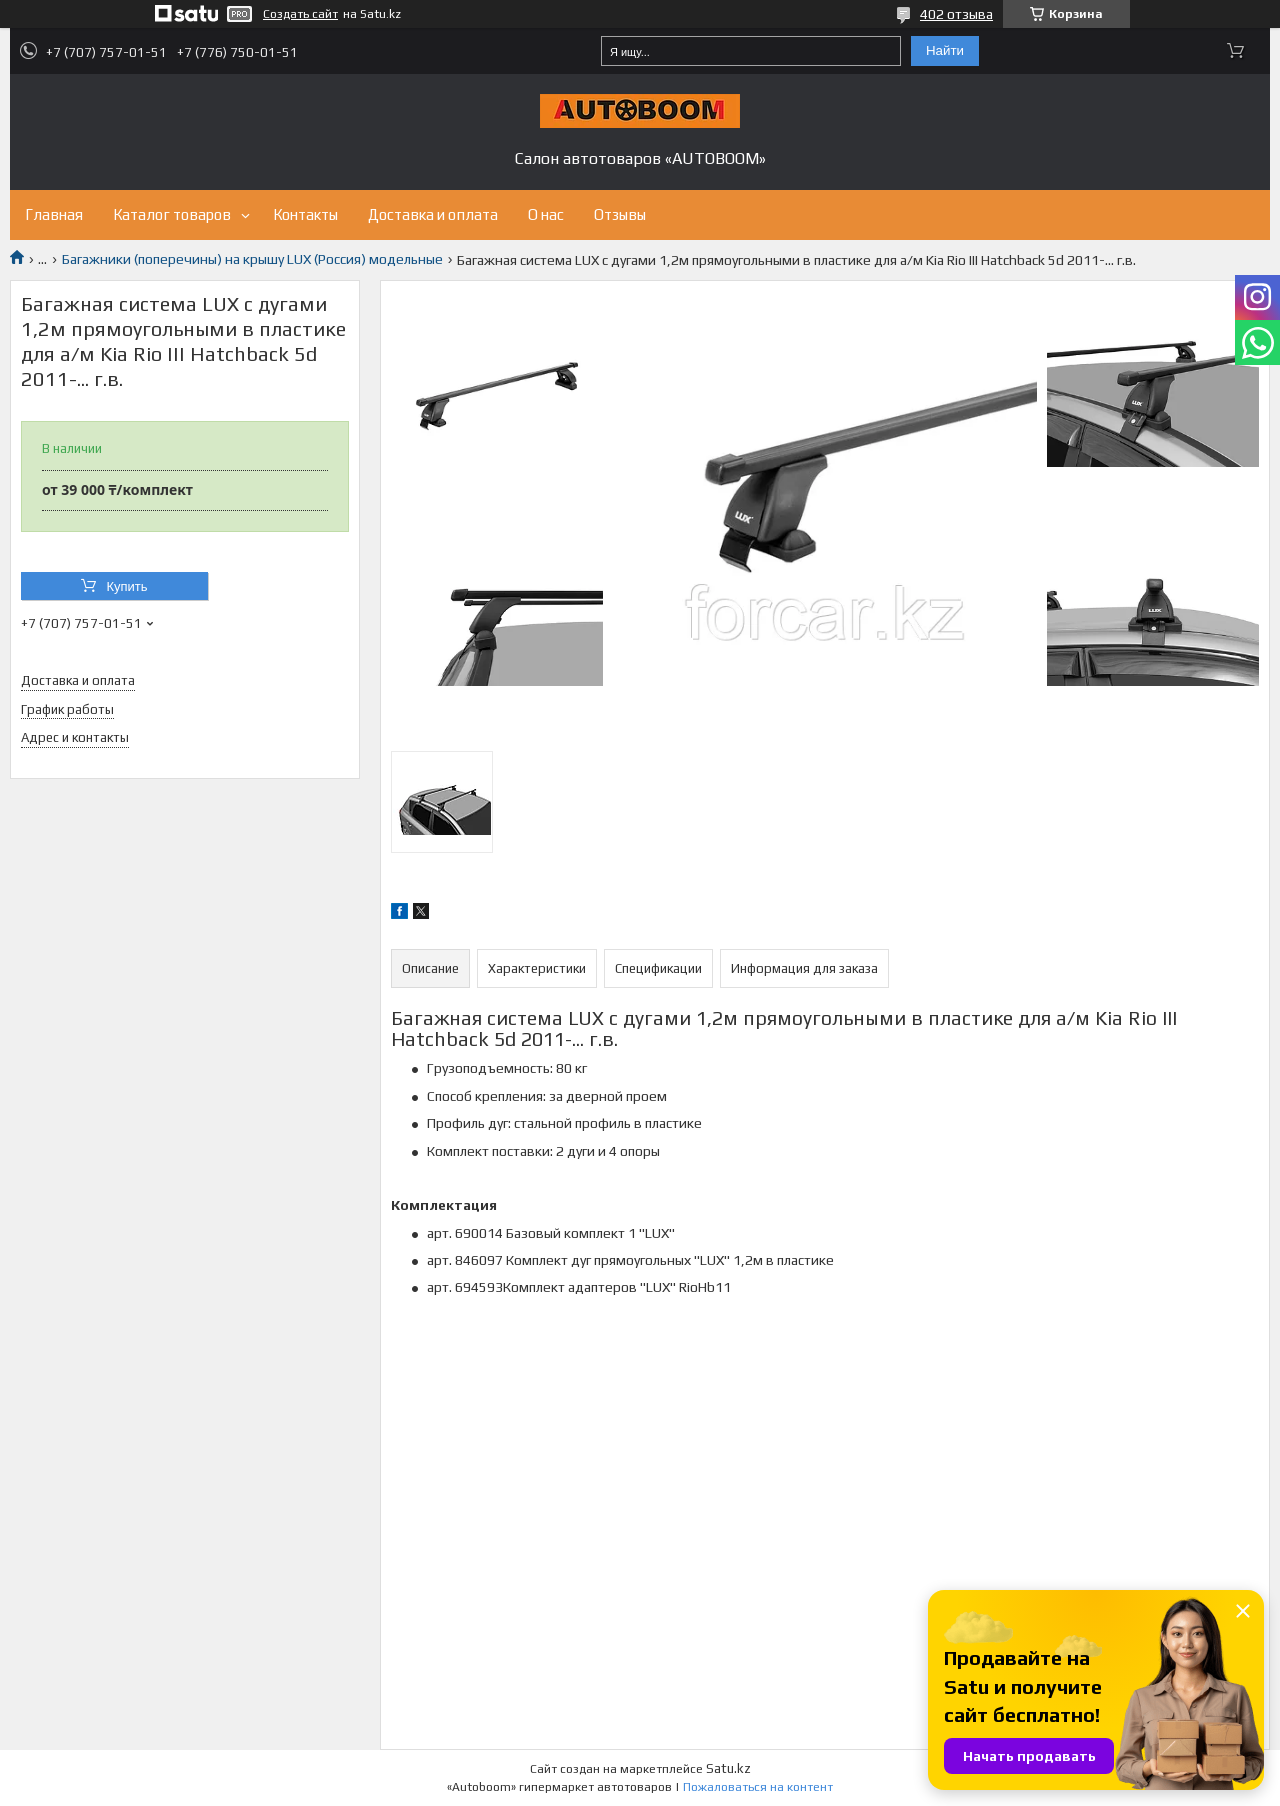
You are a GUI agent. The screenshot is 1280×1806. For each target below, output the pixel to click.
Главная (54, 214)
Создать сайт (300, 14)
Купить (126, 586)
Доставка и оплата (433, 214)
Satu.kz (728, 1768)
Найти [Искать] (945, 50)
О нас (546, 214)
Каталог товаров (172, 214)
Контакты (305, 214)
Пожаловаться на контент (758, 1787)
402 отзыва (956, 14)
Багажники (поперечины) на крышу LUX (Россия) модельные (252, 259)
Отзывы (620, 214)
